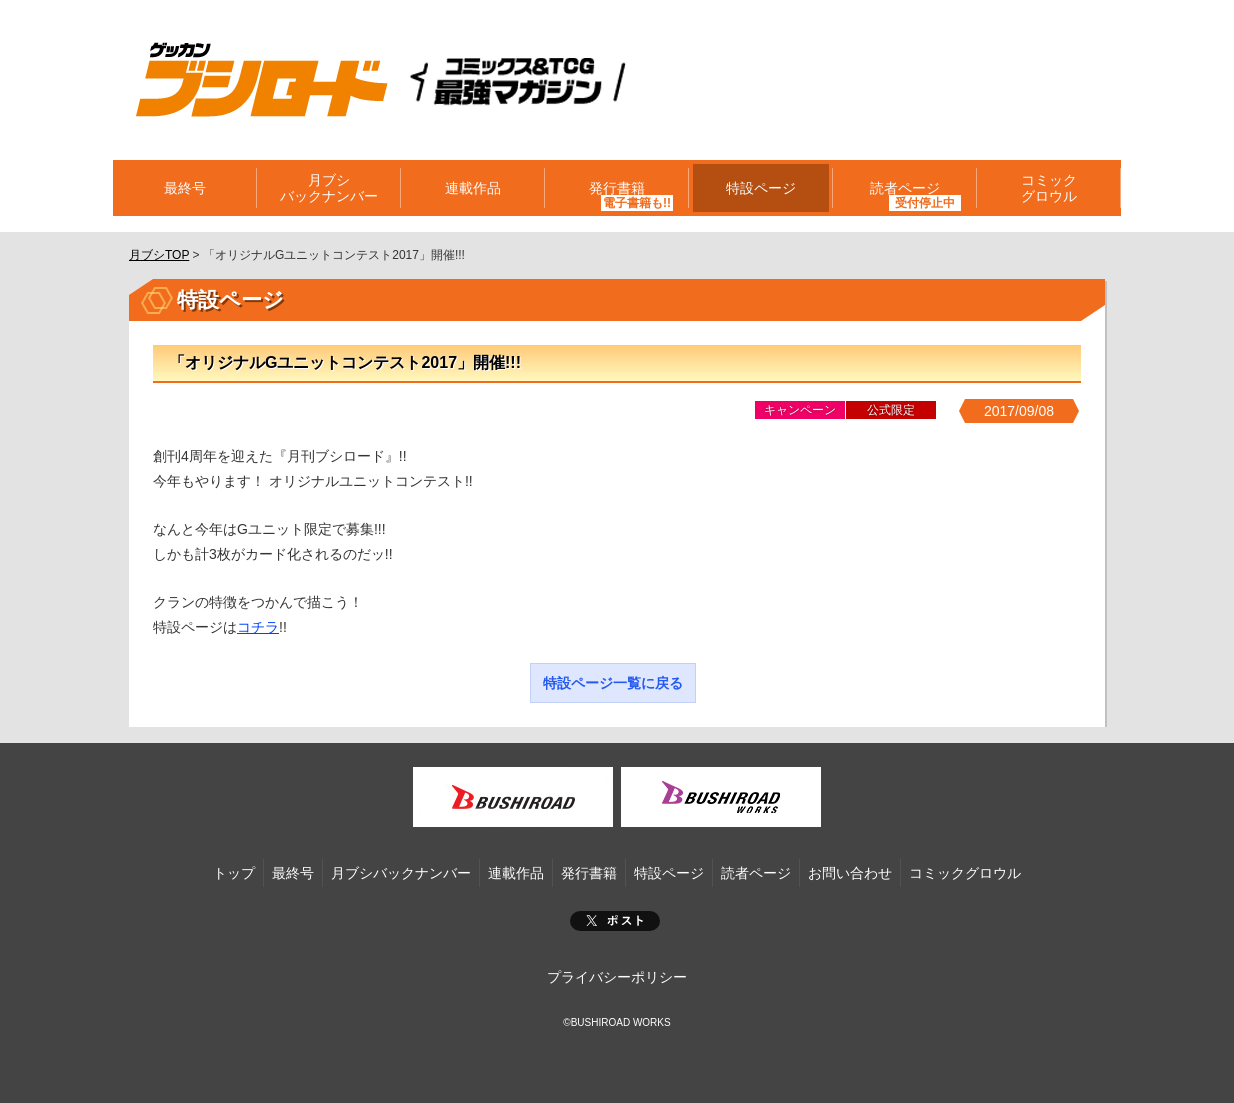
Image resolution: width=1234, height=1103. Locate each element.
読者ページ (905, 188)
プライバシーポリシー (617, 977)
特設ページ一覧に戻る (613, 683)
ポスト (615, 921)
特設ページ (761, 188)
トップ (234, 873)
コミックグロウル (1049, 188)
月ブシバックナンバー (329, 188)
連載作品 (473, 188)
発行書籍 (617, 188)
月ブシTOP (159, 255)
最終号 (185, 188)
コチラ (258, 627)
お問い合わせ (850, 873)
